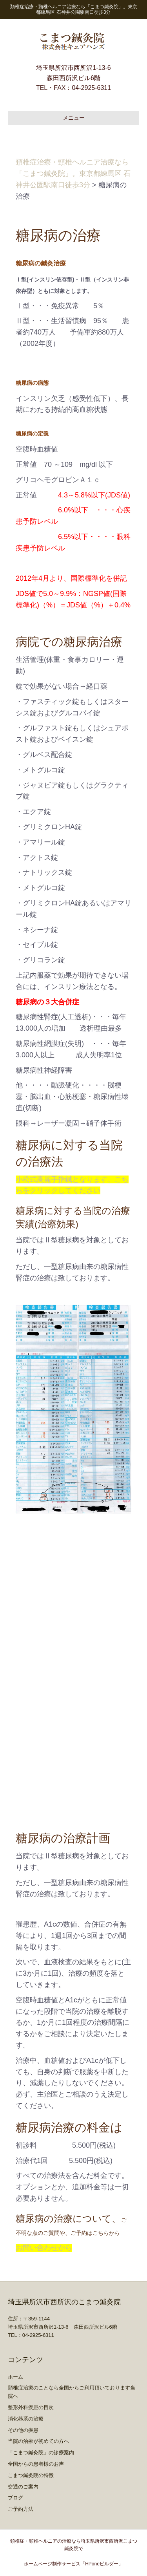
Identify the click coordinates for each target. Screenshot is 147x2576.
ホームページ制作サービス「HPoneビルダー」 (73, 2564)
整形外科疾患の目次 (31, 2407)
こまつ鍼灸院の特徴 (31, 2475)
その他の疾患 (23, 2430)
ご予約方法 (20, 2509)
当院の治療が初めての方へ (38, 2441)
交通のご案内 (23, 2487)
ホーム (15, 2377)
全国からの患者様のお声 (36, 2464)
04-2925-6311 (91, 87)
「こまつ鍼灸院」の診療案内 (41, 2452)
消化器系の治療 (26, 2419)
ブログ (15, 2498)
